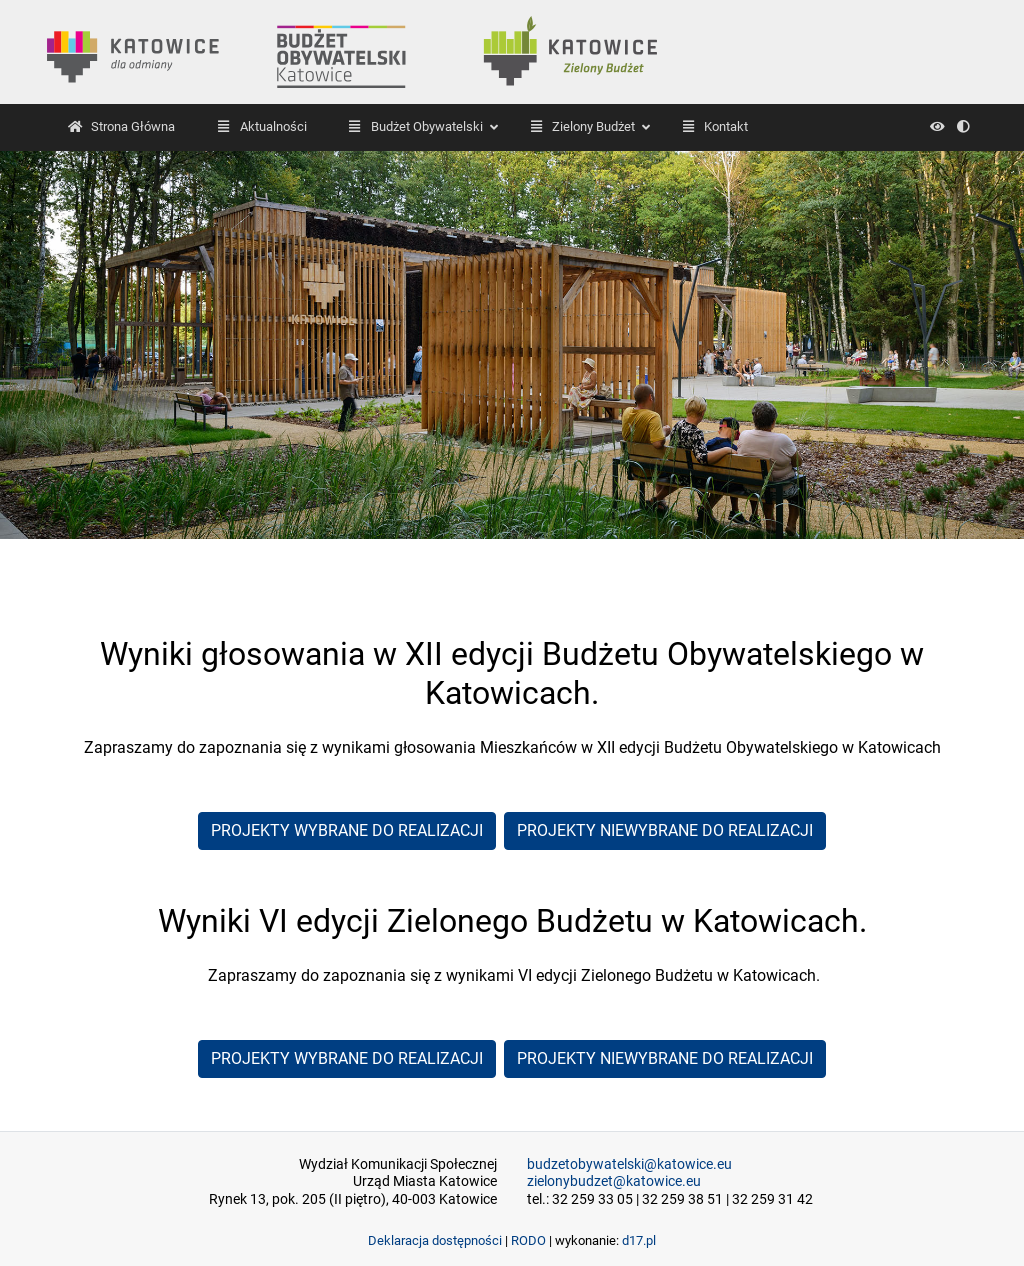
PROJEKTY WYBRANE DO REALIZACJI (347, 830)
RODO (528, 1240)
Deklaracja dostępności (435, 1240)
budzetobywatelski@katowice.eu (629, 1164)
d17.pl (639, 1240)
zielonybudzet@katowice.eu (614, 1181)
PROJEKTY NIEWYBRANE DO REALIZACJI (665, 830)
